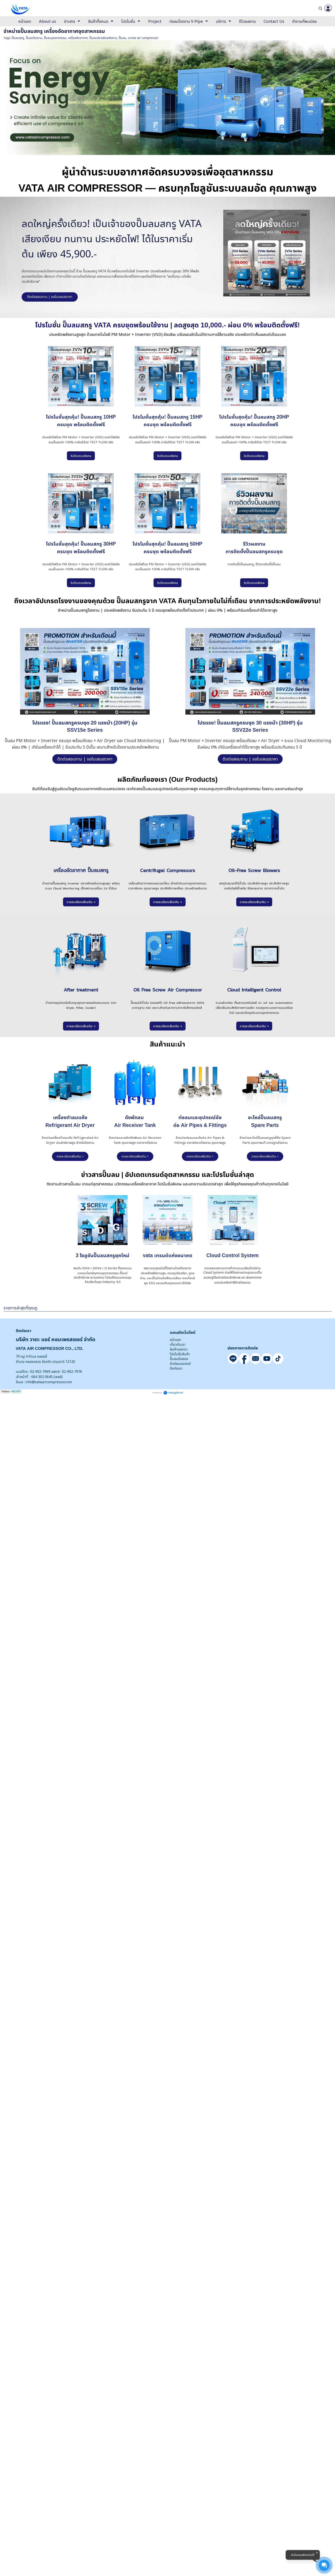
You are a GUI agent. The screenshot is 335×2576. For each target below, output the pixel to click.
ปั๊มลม (122, 38)
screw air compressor (143, 38)
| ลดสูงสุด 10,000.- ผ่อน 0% (211, 324)
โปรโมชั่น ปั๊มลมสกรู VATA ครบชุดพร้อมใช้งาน (102, 324)
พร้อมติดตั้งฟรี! (276, 324)
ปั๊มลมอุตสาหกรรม (55, 38)
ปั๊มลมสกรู (18, 38)
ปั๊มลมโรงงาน (34, 38)
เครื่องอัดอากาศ (78, 38)
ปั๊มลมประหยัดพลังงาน (103, 38)
